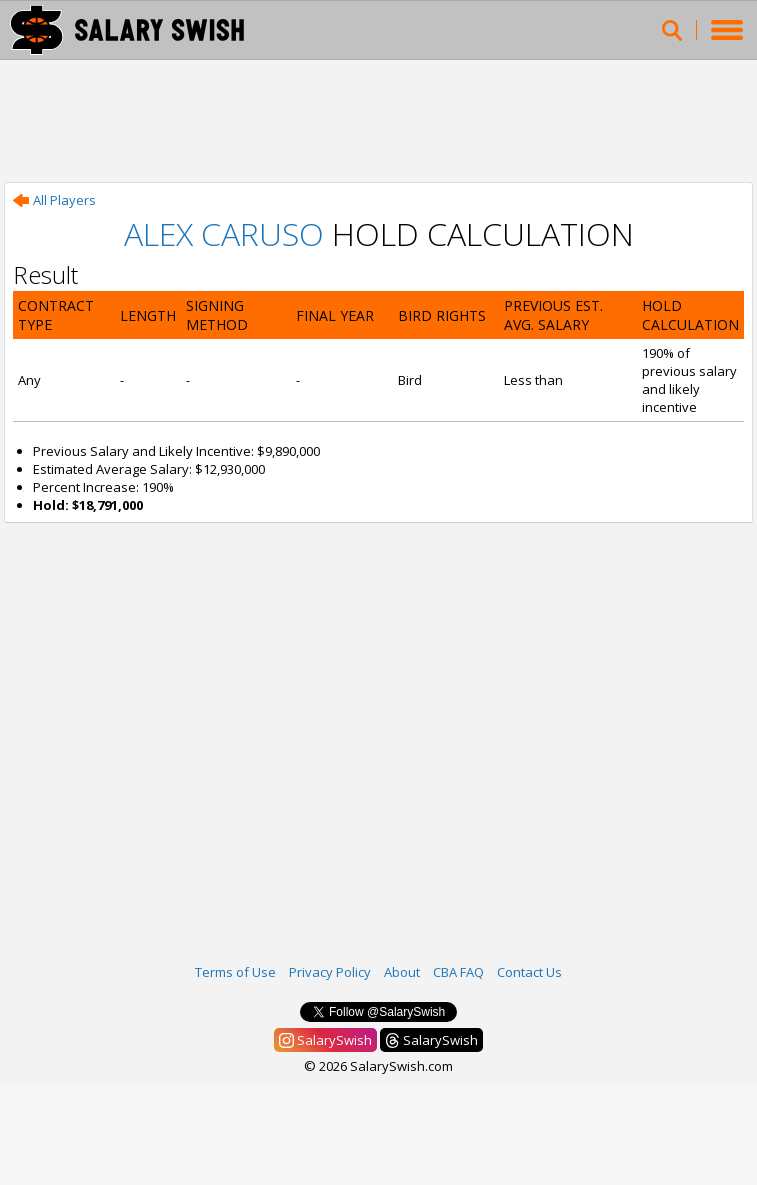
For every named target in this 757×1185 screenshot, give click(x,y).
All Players (54, 200)
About (402, 972)
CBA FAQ (458, 972)
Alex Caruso (224, 233)
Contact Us (529, 972)
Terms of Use (235, 972)
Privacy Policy (330, 972)
